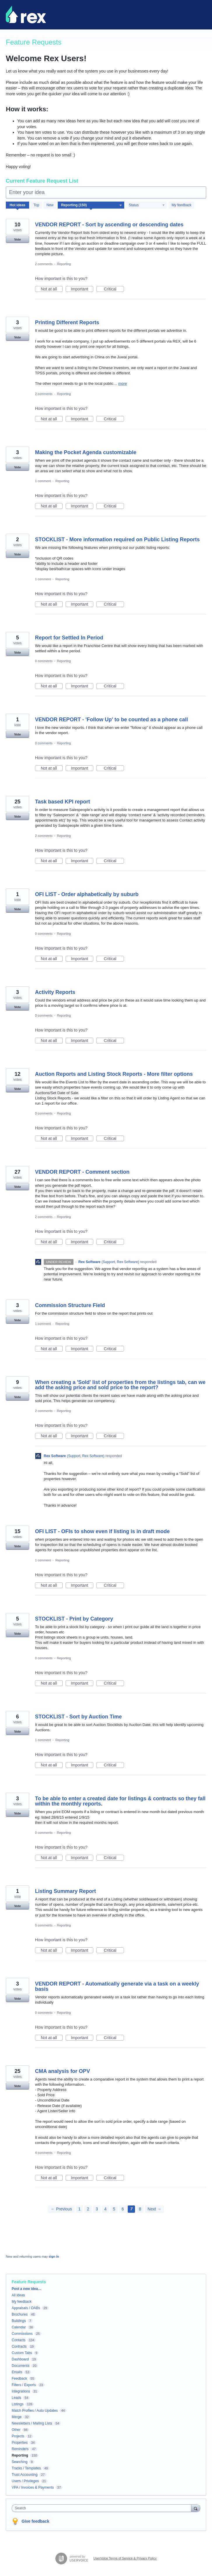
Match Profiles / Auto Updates (35, 2411)
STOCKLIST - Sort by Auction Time (78, 1717)
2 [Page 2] (88, 2209)
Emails (17, 2372)
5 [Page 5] (114, 2209)
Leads (16, 2398)
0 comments (43, 661)
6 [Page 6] (123, 2209)
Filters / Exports (24, 2385)
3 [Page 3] (97, 2209)
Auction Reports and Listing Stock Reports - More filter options (114, 1074)
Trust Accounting (25, 2475)
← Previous (61, 2209)
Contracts (19, 2346)
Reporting (64, 264)
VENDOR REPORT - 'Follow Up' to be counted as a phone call (111, 719)
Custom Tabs (22, 2353)
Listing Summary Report (65, 1891)
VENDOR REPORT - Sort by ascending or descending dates (109, 225)
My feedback (181, 205)
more (122, 383)
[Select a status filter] (146, 205)
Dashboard (20, 2359)
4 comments (43, 2152)
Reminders (20, 2449)
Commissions (22, 2334)
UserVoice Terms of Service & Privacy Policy (125, 2558)
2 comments (43, 264)
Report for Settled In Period (69, 638)
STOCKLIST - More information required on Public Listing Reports (117, 539)
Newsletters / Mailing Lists (32, 2423)
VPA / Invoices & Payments (33, 2487)
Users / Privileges (25, 2481)
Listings (18, 2404)
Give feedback (35, 2521)
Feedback (19, 2378)
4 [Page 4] (105, 2209)
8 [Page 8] (140, 2209)
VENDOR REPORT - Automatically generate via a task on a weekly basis (117, 1986)
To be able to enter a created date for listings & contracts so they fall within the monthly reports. (120, 1801)
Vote (17, 239)
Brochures (20, 2314)
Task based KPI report (62, 802)
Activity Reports (55, 992)
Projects (18, 2436)
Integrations (21, 2391)
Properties (20, 2443)
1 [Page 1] (79, 2209)
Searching (19, 2462)
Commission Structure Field (70, 1305)
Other (16, 2430)
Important (82, 289)
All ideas (18, 2295)
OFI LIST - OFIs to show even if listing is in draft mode (102, 1531)
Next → (154, 2209)
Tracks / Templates (26, 2468)
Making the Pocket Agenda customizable (85, 452)
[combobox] (103, 2508)
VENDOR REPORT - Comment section (82, 1172)
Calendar (19, 2327)
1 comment (43, 481)
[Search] (195, 2508)
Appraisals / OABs (26, 2308)
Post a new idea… (26, 2289)
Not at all (52, 289)
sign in (54, 2256)
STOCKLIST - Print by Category (74, 1619)
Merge (17, 2417)
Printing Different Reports (67, 322)
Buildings (19, 2321)
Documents (20, 2366)
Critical (114, 289)
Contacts (18, 2340)
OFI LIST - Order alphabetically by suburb (87, 894)
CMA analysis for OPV (62, 2071)
